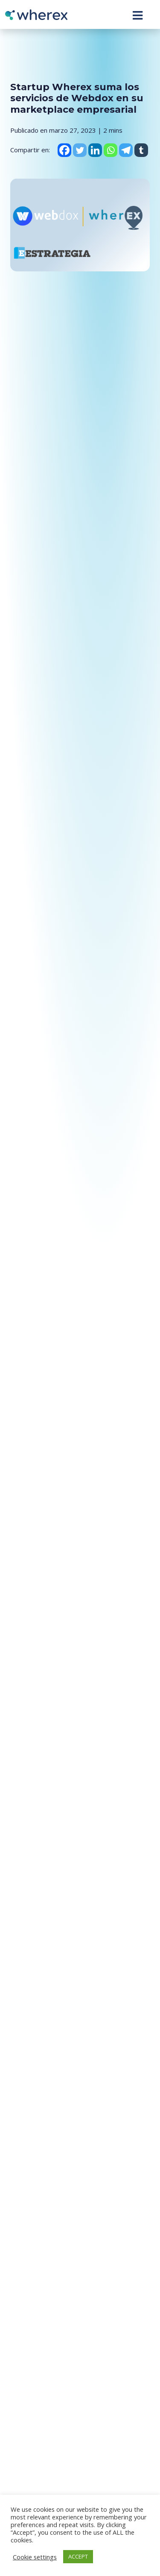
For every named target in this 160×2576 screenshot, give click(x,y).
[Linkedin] (95, 150)
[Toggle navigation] (137, 15)
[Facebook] (64, 150)
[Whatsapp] (110, 150)
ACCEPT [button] (78, 2556)
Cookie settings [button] (35, 2557)
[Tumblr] (141, 150)
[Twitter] (80, 150)
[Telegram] (126, 150)
